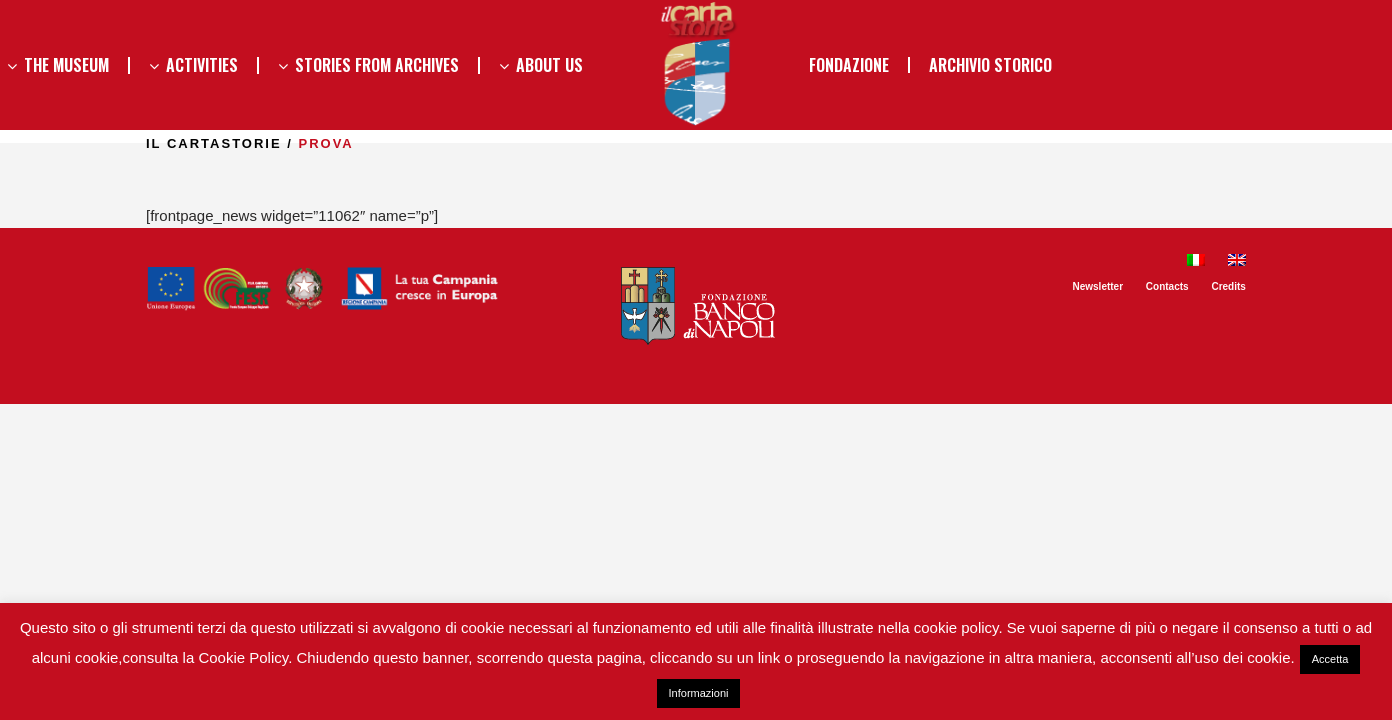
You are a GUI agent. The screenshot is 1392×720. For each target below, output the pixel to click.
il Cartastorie (214, 143)
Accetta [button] (1330, 659)
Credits (1228, 286)
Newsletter (1097, 286)
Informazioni (699, 693)
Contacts (1167, 286)
